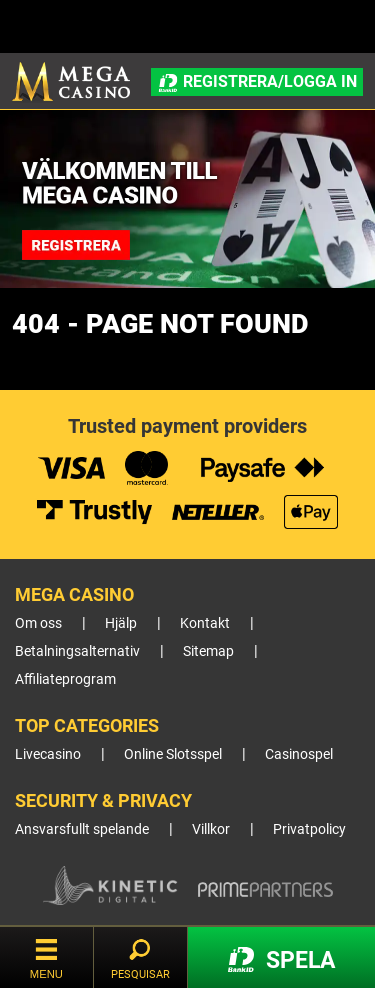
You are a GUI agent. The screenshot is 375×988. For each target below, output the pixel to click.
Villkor (211, 829)
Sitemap (208, 651)
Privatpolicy (309, 829)
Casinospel (299, 754)
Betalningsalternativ (77, 651)
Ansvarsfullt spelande (82, 829)
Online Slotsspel (173, 754)
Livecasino (48, 754)
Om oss (38, 623)
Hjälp (121, 623)
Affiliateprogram (65, 679)
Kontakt (205, 623)
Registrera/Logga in (256, 82)
